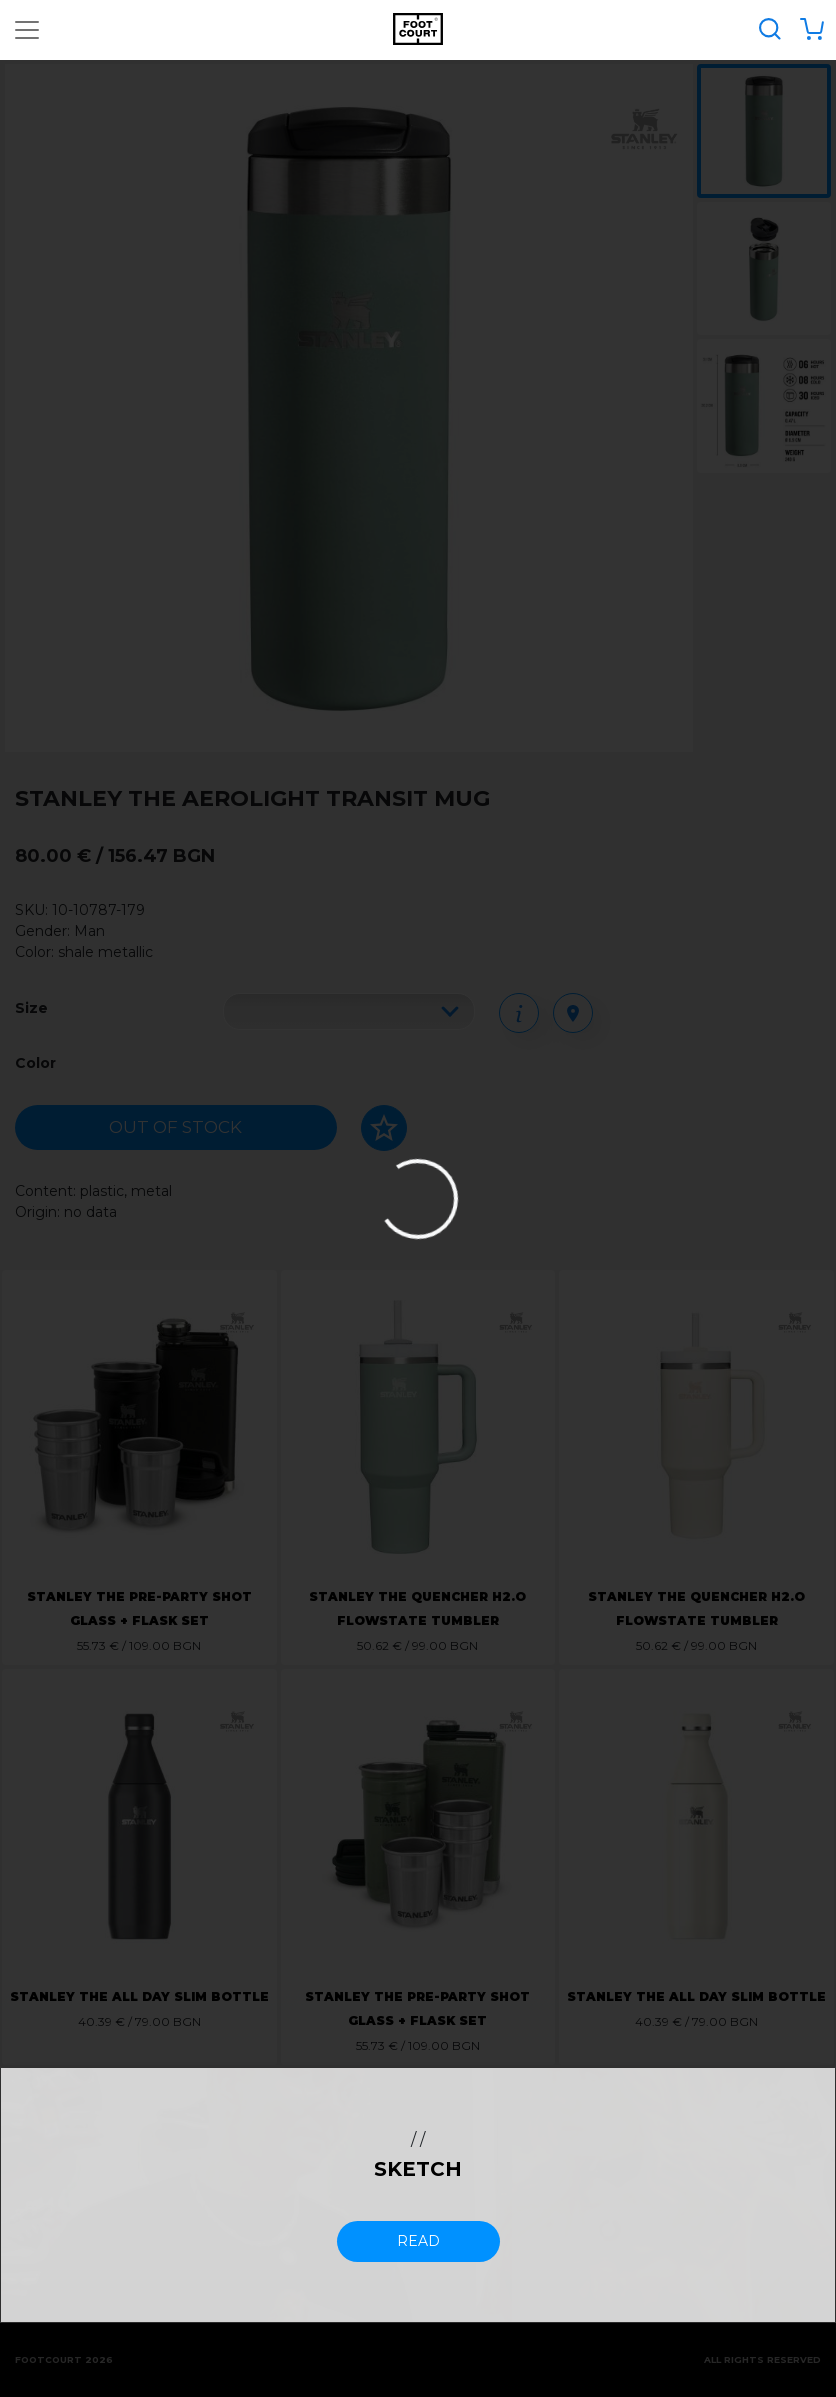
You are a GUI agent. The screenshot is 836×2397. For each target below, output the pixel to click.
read (418, 2241)
